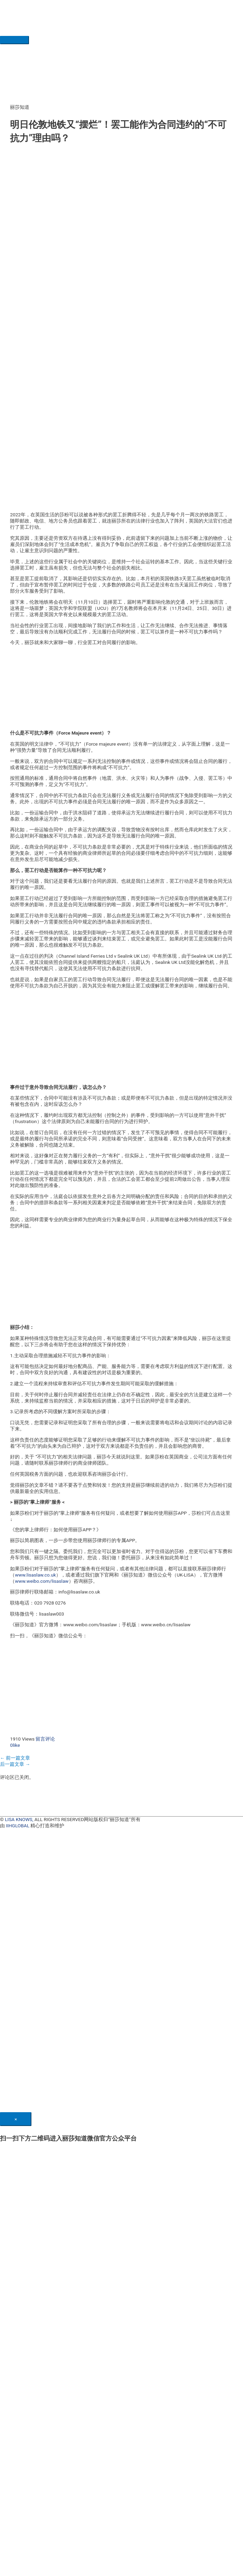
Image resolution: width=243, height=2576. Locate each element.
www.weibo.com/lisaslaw (41, 1581)
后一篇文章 (15, 1764)
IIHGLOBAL (17, 1825)
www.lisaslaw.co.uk (35, 1575)
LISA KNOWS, (19, 1819)
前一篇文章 (15, 1758)
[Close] (15, 2119)
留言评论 (45, 1739)
